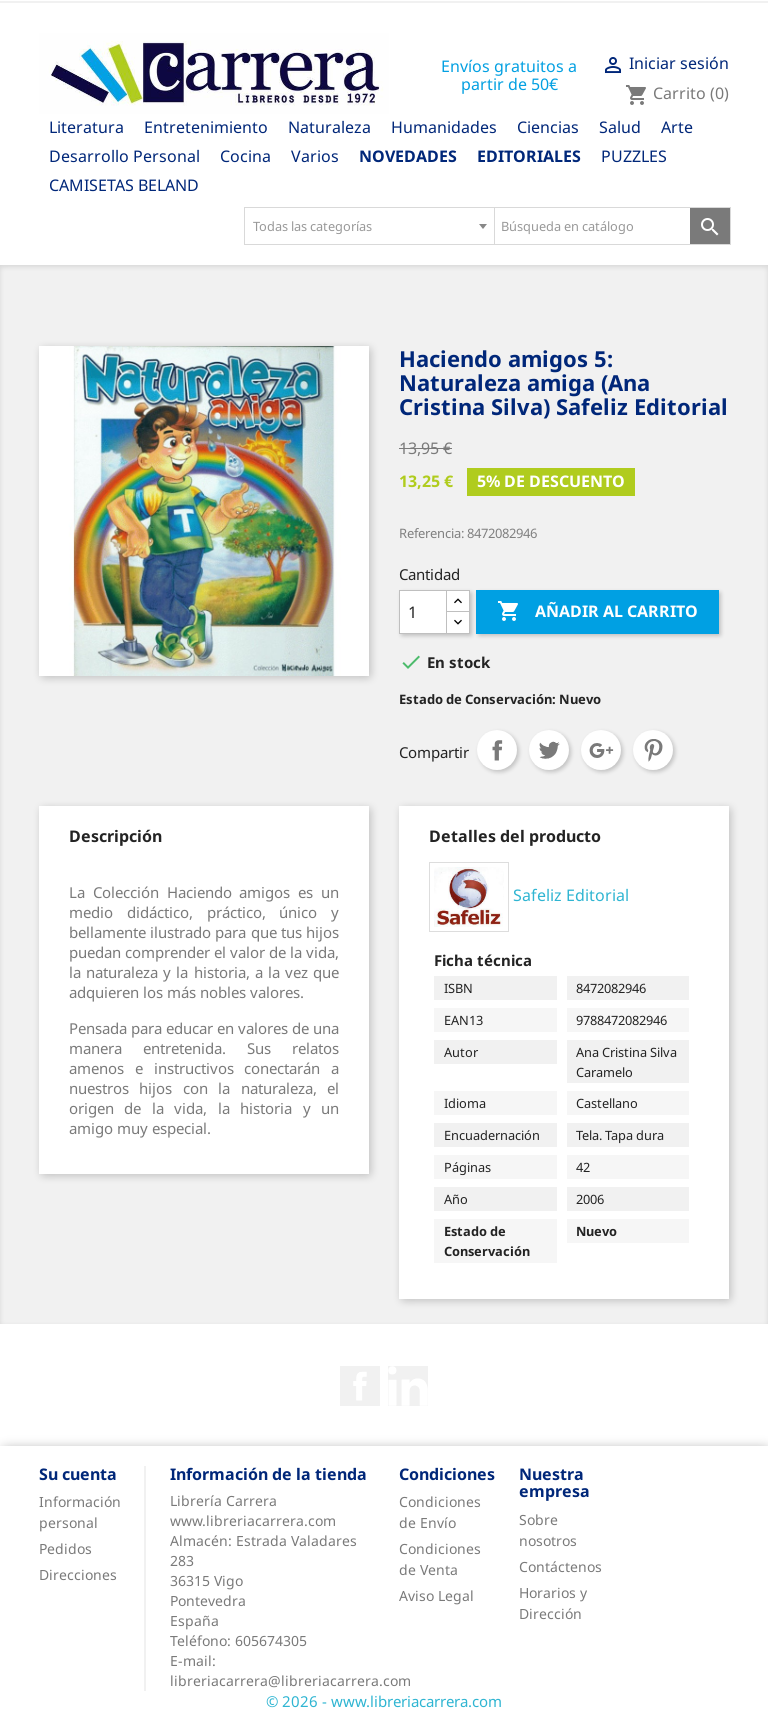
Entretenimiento (206, 127)
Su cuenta (78, 1474)
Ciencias (548, 127)
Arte (677, 127)
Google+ (601, 750)
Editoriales (529, 156)
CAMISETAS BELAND (124, 185)
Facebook (360, 1386)
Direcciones (78, 1574)
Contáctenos (560, 1566)
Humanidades (444, 127)
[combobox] (369, 226)
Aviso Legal (436, 1595)
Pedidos (65, 1548)
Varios (315, 156)
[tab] (115, 836)
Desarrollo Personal (124, 156)
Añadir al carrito (597, 612)
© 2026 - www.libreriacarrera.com (384, 1701)
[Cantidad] (423, 612)
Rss (408, 1386)
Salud (620, 127)
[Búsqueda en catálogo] (592, 226)
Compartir (497, 750)
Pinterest (653, 750)
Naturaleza (329, 127)
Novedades (408, 156)
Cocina (245, 156)
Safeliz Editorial (571, 895)
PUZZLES (634, 156)
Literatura (86, 127)
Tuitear (549, 750)
